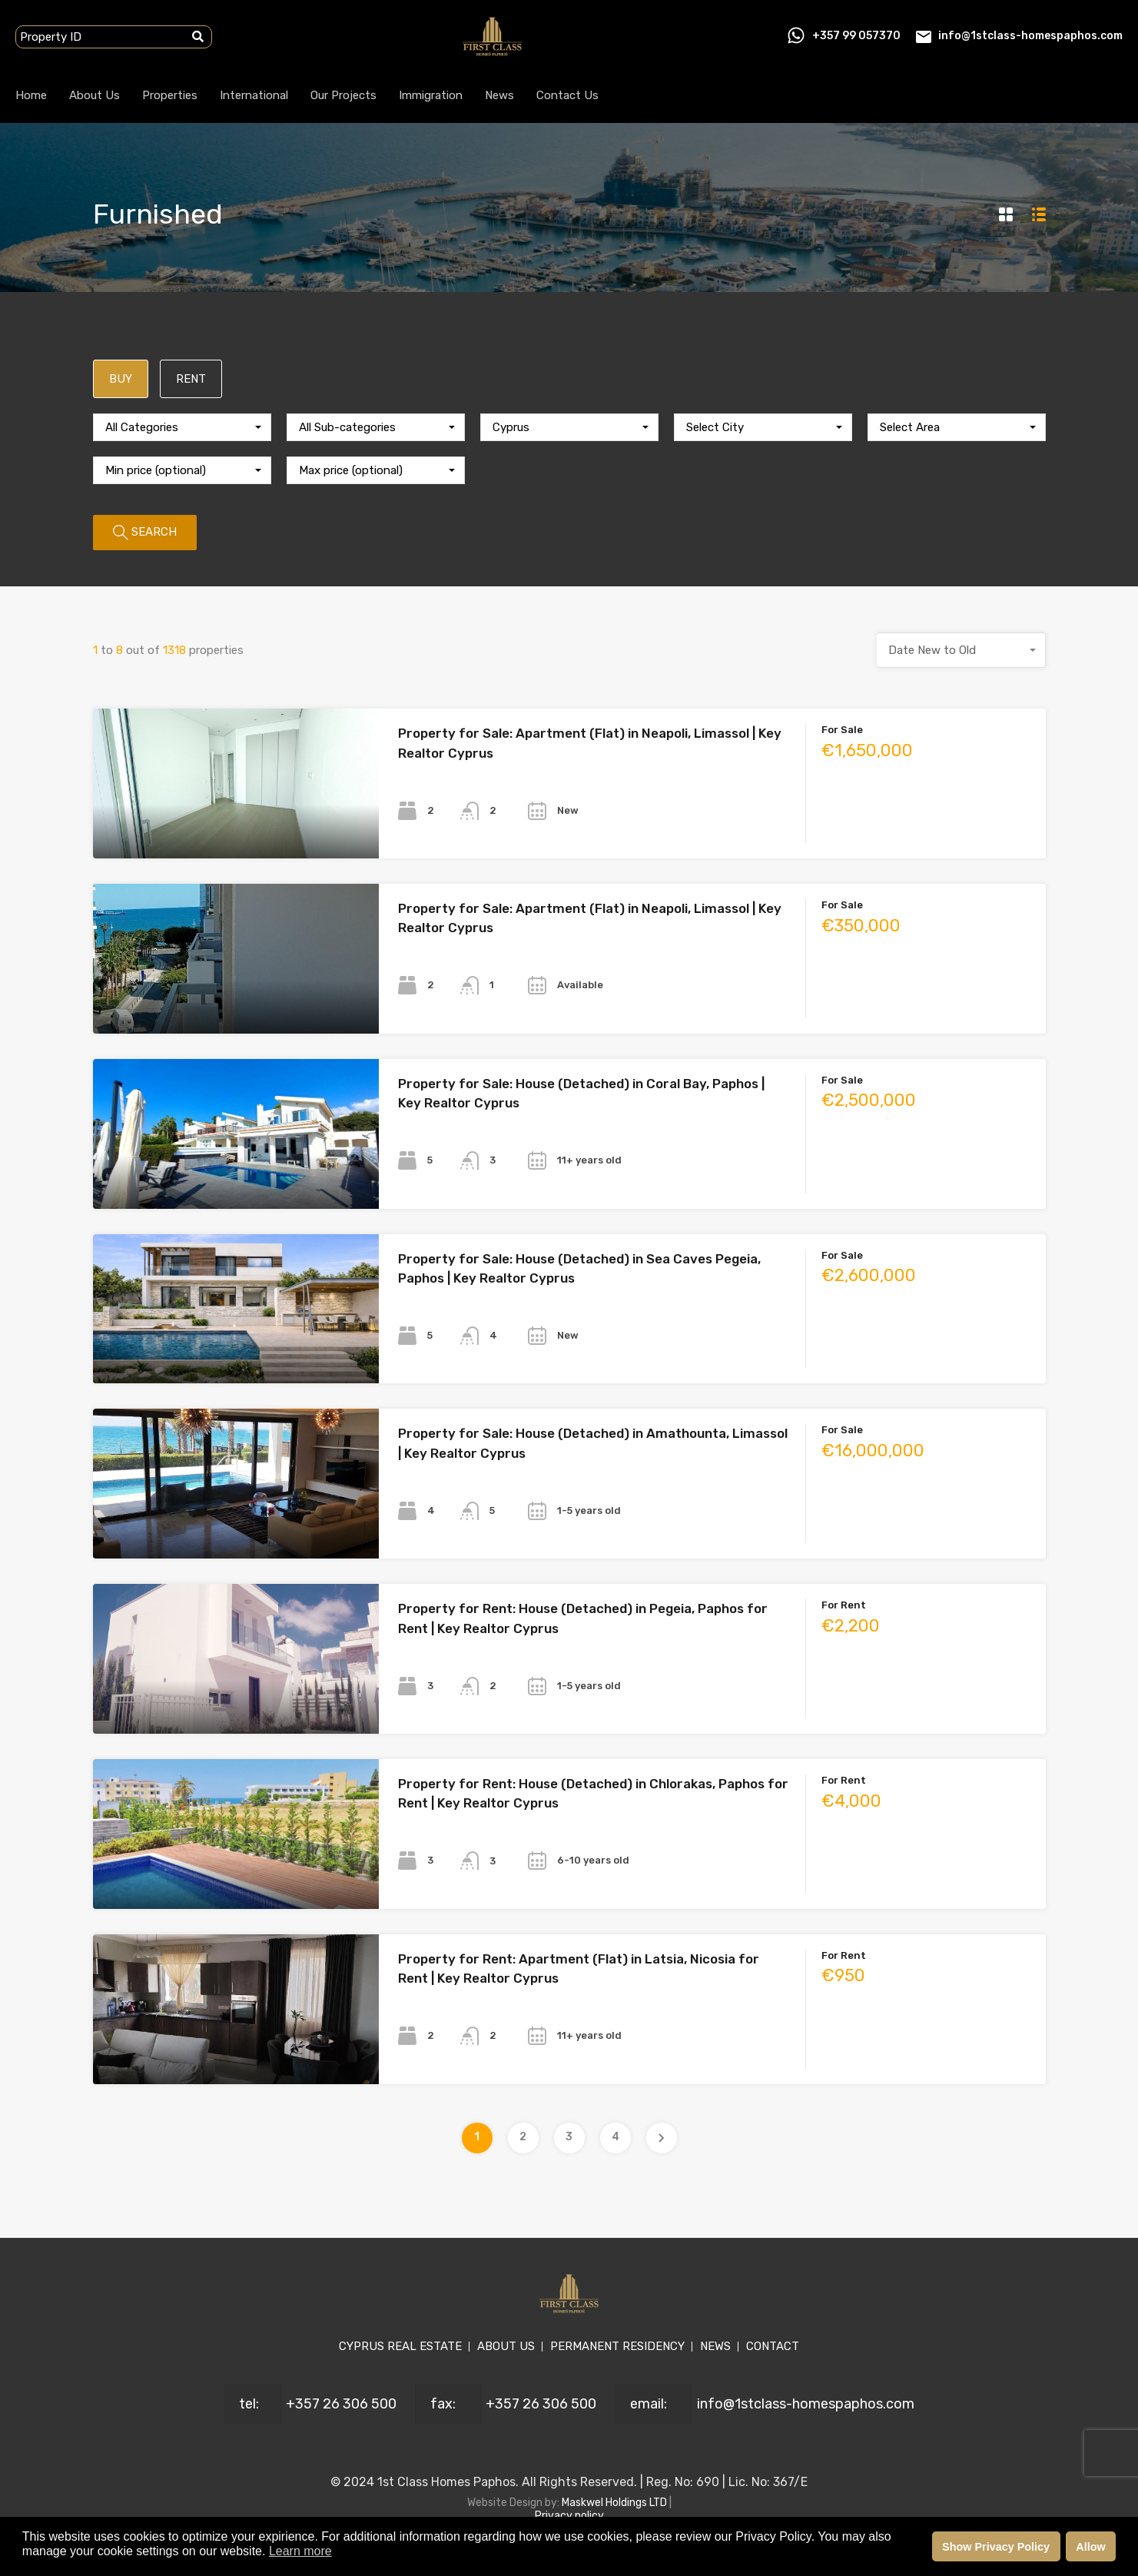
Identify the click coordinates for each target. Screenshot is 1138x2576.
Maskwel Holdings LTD (615, 2502)
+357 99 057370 (856, 35)
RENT (191, 379)
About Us (94, 95)
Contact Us (567, 95)
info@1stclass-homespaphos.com (1030, 35)
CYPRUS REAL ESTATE (400, 2346)
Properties (169, 95)
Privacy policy (569, 2515)
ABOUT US (506, 2346)
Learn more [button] (300, 2551)
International (254, 95)
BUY (120, 379)
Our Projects (343, 95)
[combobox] (182, 427)
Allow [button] (1090, 2547)
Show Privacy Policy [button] (996, 2547)
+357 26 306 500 (341, 2403)
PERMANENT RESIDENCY (617, 2346)
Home (31, 95)
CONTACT (772, 2346)
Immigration (431, 95)
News (499, 95)
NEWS (715, 2346)
